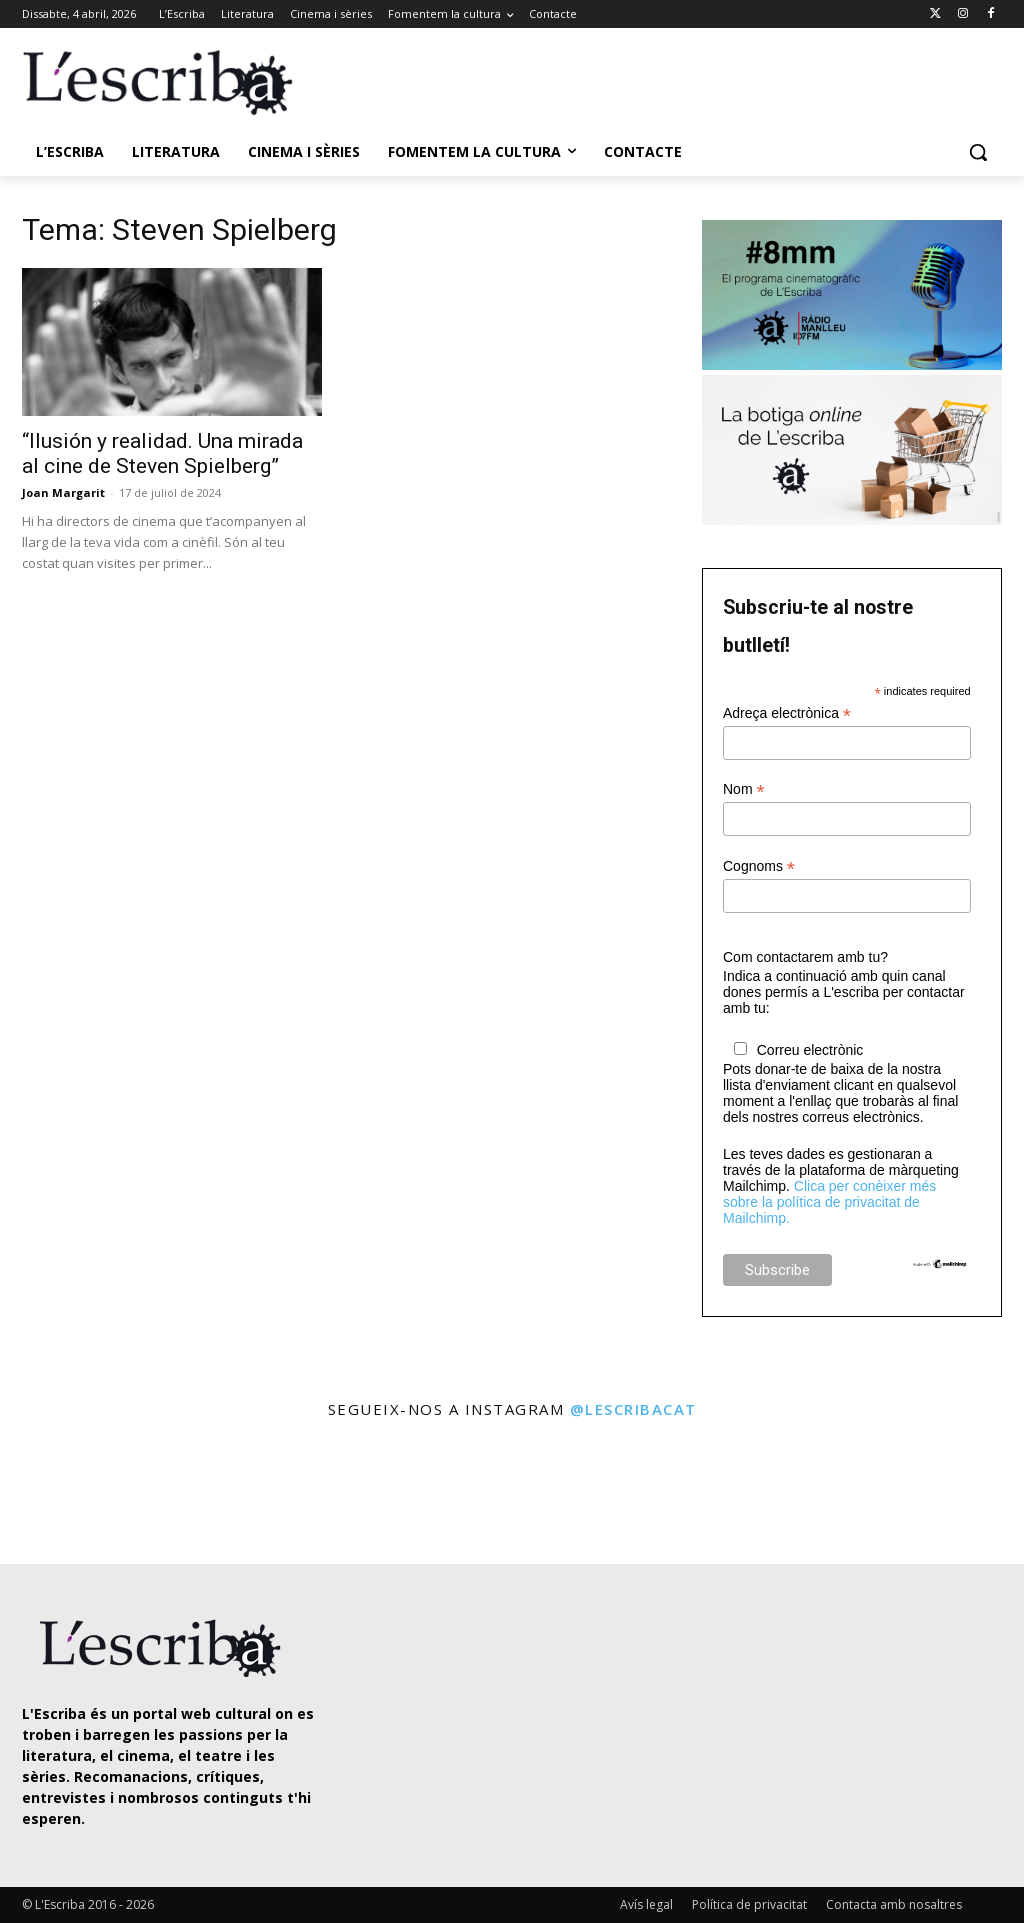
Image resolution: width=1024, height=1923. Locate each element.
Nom (744, 789)
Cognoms (759, 866)
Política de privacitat (749, 1904)
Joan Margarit (63, 492)
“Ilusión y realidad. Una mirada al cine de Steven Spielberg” (162, 453)
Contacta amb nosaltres (894, 1904)
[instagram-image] (59, 1493)
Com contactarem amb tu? (805, 957)
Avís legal (646, 1904)
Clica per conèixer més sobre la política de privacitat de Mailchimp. (829, 1202)
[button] (978, 152)
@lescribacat (633, 1409)
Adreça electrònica (787, 713)
